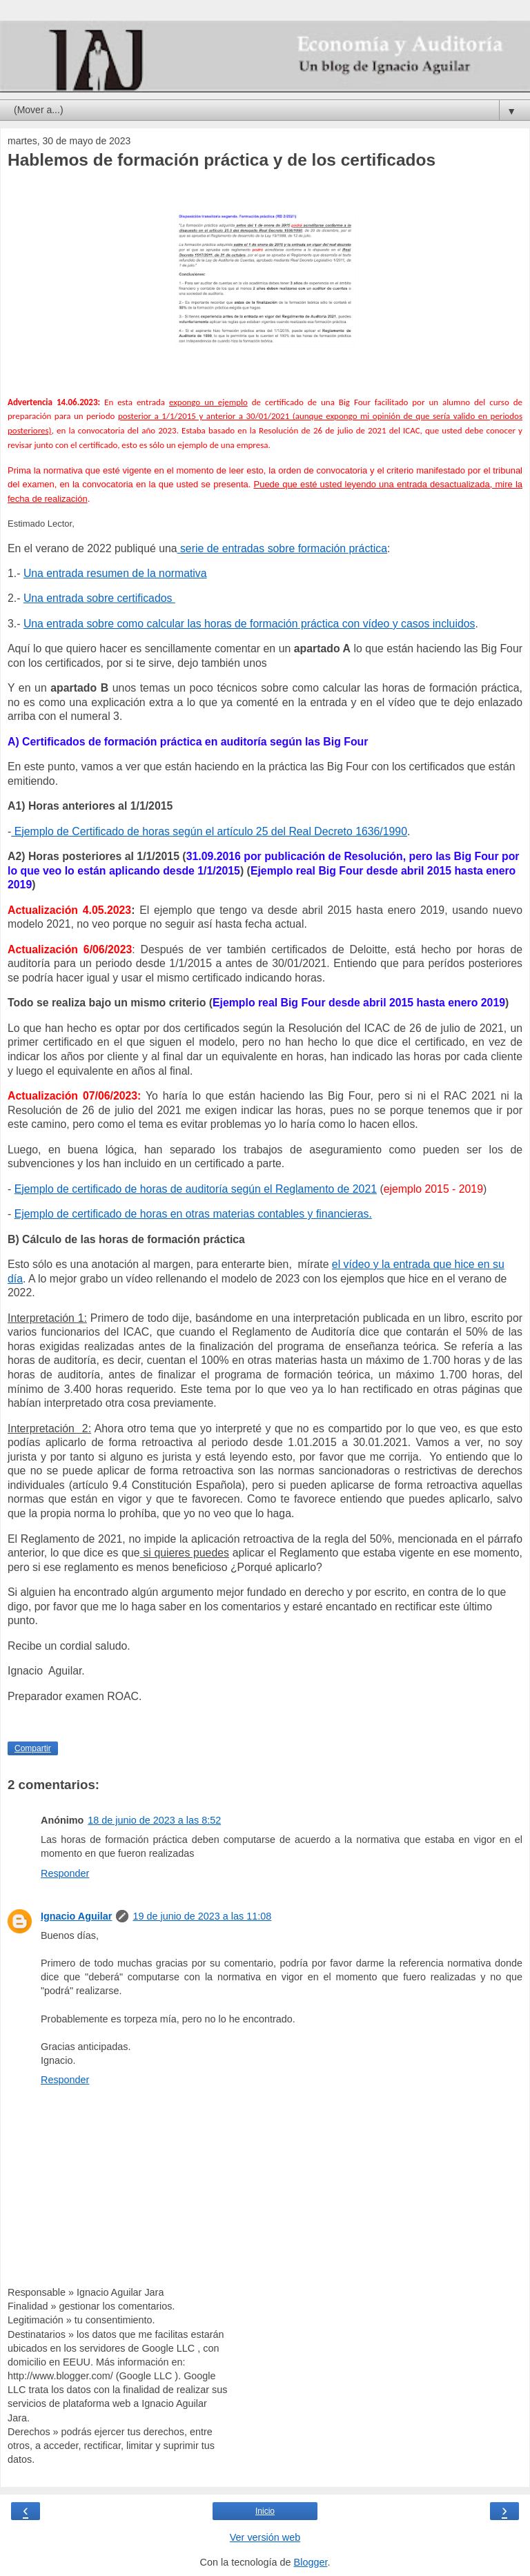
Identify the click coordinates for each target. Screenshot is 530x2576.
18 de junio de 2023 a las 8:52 (154, 1820)
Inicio (265, 2511)
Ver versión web (265, 2537)
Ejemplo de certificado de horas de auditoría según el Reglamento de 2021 (195, 1189)
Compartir (32, 1748)
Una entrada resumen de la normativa (115, 573)
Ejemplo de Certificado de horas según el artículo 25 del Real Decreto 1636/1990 (209, 831)
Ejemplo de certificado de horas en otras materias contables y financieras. (193, 1214)
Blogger (311, 2562)
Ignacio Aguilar (76, 1916)
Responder (65, 1873)
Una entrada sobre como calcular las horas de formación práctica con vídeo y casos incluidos (249, 624)
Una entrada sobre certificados (99, 598)
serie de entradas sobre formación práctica (282, 548)
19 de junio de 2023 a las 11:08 (201, 1916)
